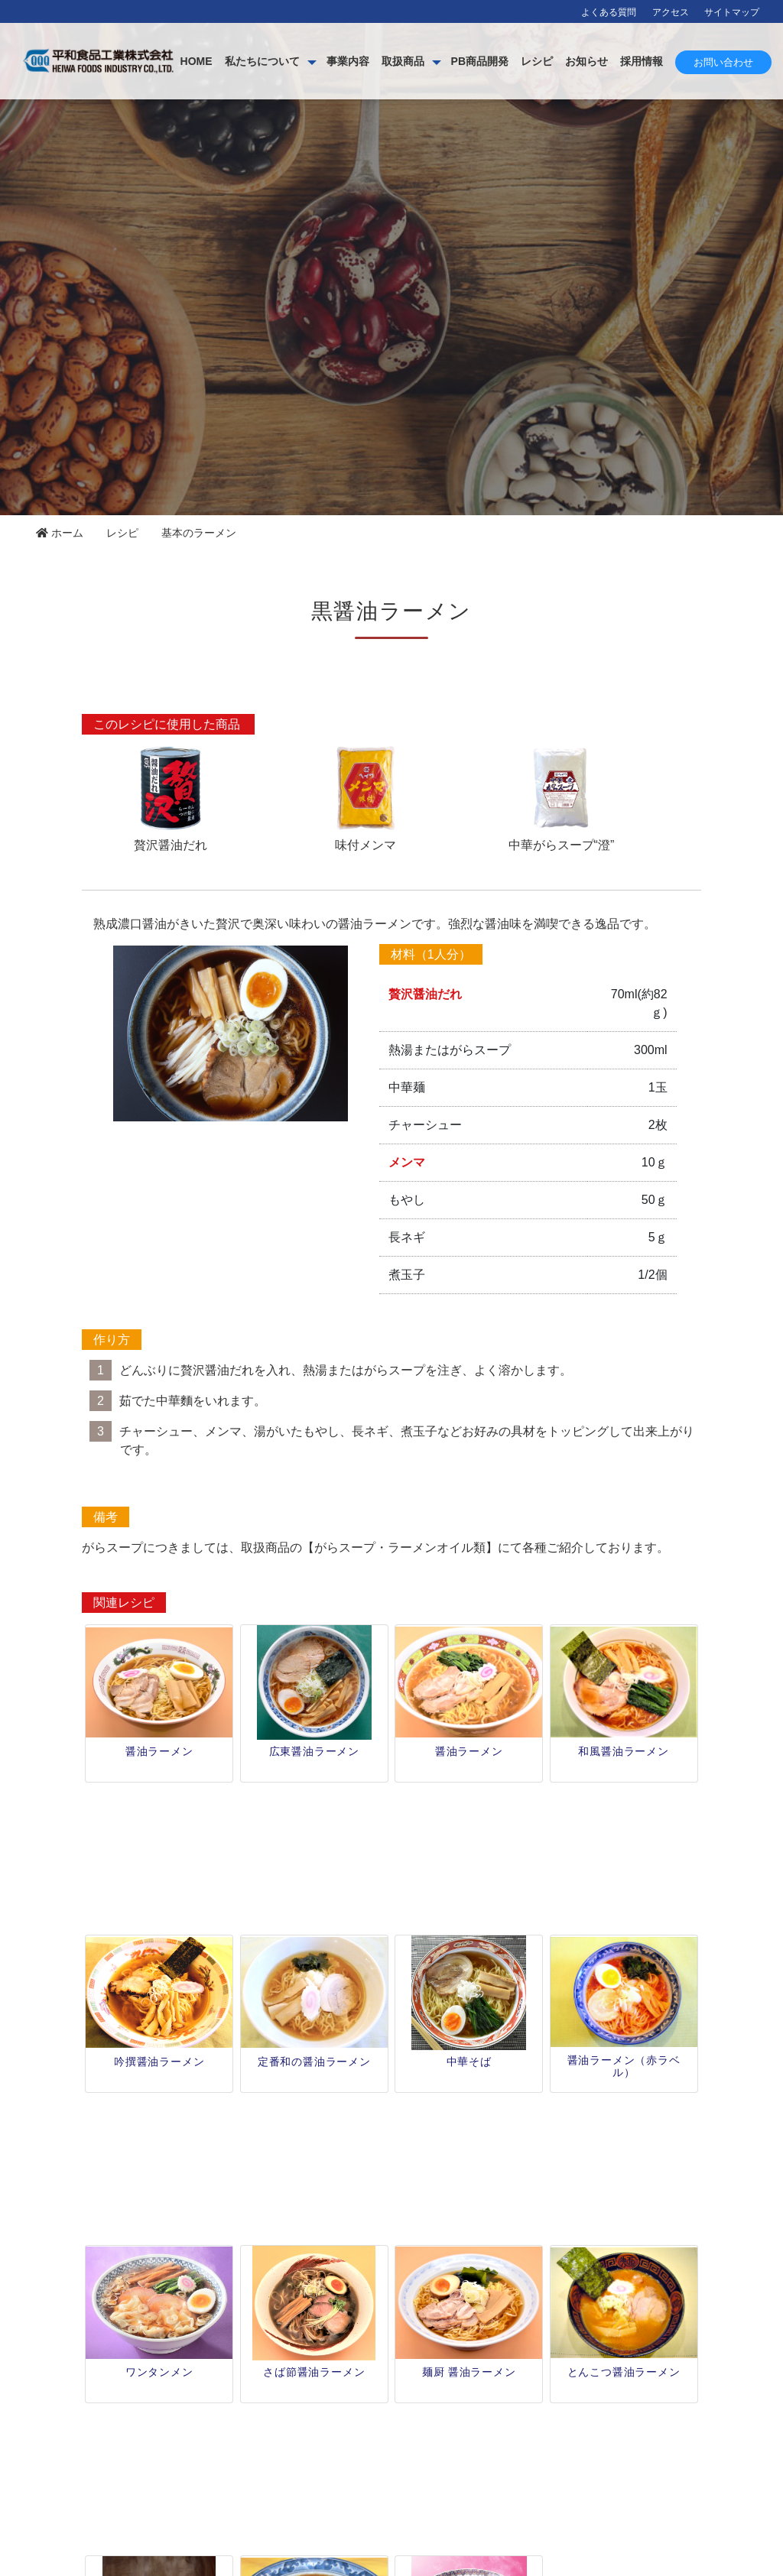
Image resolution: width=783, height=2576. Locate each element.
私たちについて (364, 61)
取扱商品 (505, 61)
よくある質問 (608, 12)
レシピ (639, 61)
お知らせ (689, 61)
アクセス (670, 12)
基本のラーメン (198, 533)
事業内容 (450, 61)
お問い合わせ (723, 112)
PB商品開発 (582, 61)
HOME (299, 61)
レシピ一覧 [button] (391, 2373)
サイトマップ (731, 12)
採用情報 (744, 61)
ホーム (59, 533)
